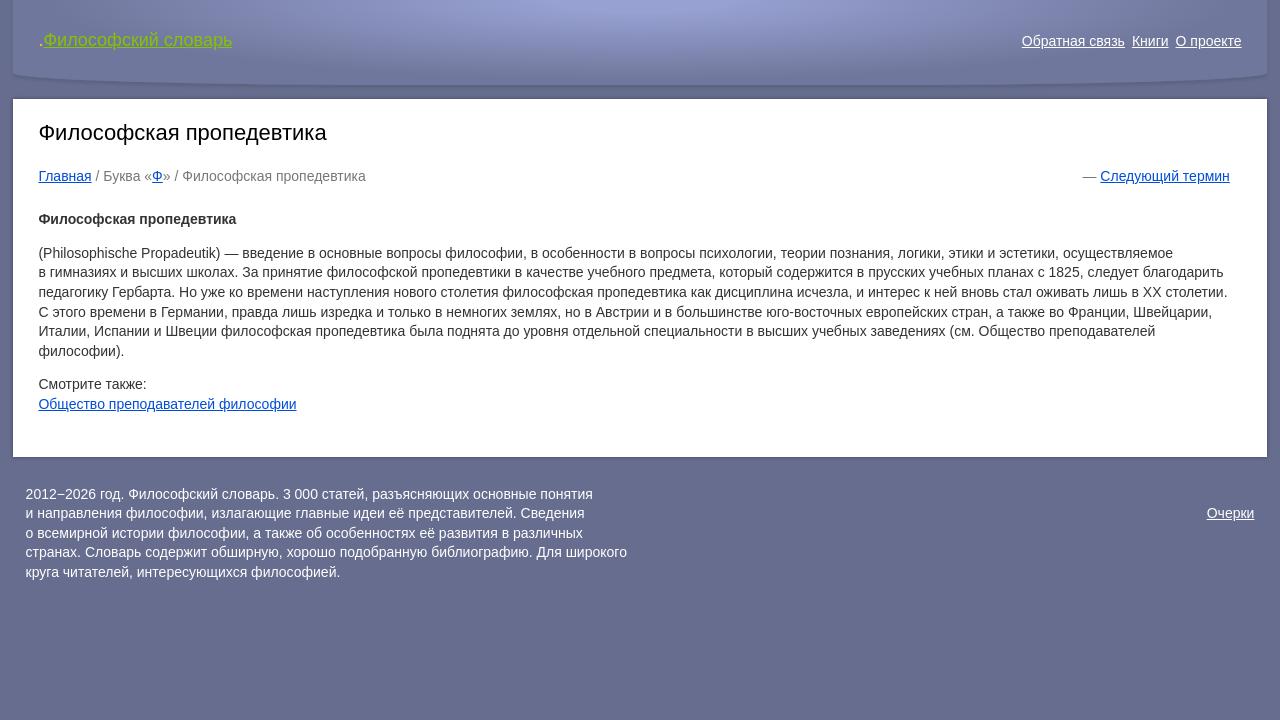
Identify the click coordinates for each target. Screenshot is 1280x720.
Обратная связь (1073, 41)
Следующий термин (1164, 176)
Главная (64, 176)
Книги (1150, 41)
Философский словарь (137, 40)
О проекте (1209, 41)
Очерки (1231, 513)
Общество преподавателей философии (167, 404)
